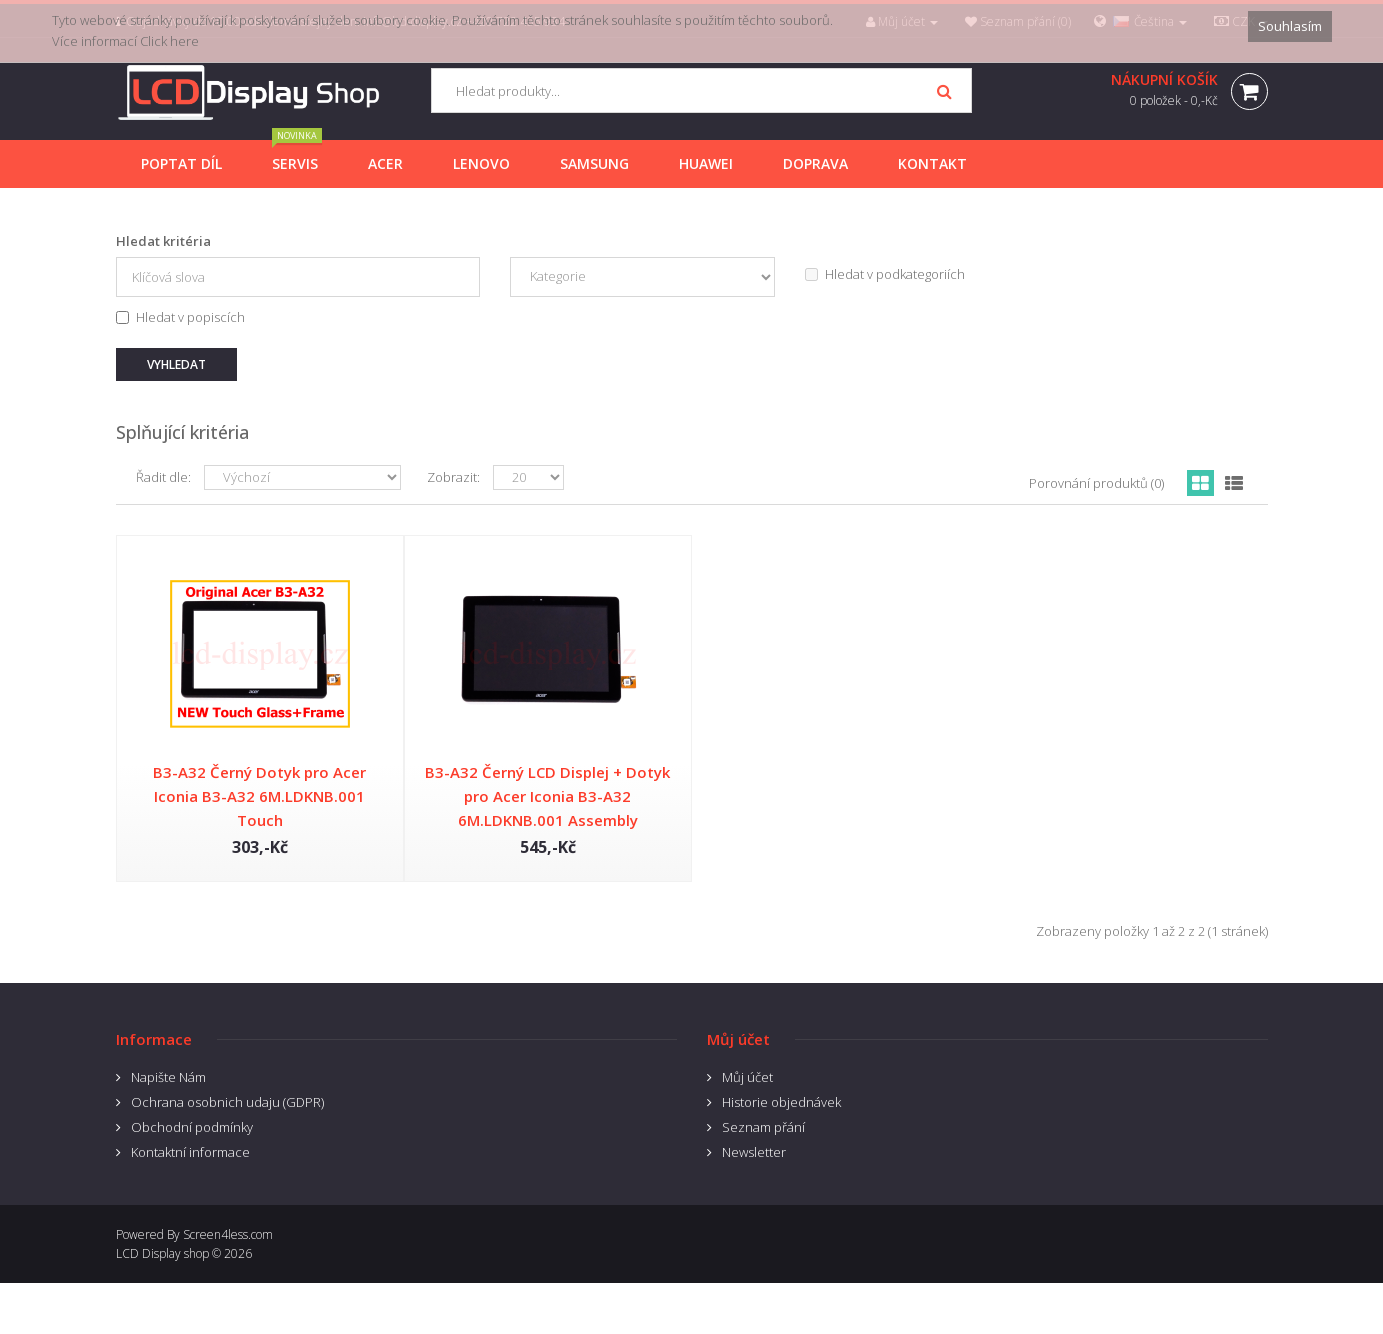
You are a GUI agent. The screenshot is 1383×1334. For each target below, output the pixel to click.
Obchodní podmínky (192, 1127)
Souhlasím (1290, 26)
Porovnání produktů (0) (1096, 483)
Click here (169, 41)
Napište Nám (168, 1077)
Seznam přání (763, 1127)
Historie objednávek (781, 1102)
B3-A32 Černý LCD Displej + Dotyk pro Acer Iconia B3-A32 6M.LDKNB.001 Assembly (547, 796)
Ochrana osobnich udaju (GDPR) (227, 1102)
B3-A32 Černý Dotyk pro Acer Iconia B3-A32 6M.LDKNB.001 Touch (259, 796)
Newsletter (754, 1152)
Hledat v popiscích (180, 317)
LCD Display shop (162, 1253)
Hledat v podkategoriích (885, 274)
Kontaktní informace (190, 1152)
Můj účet (747, 1077)
